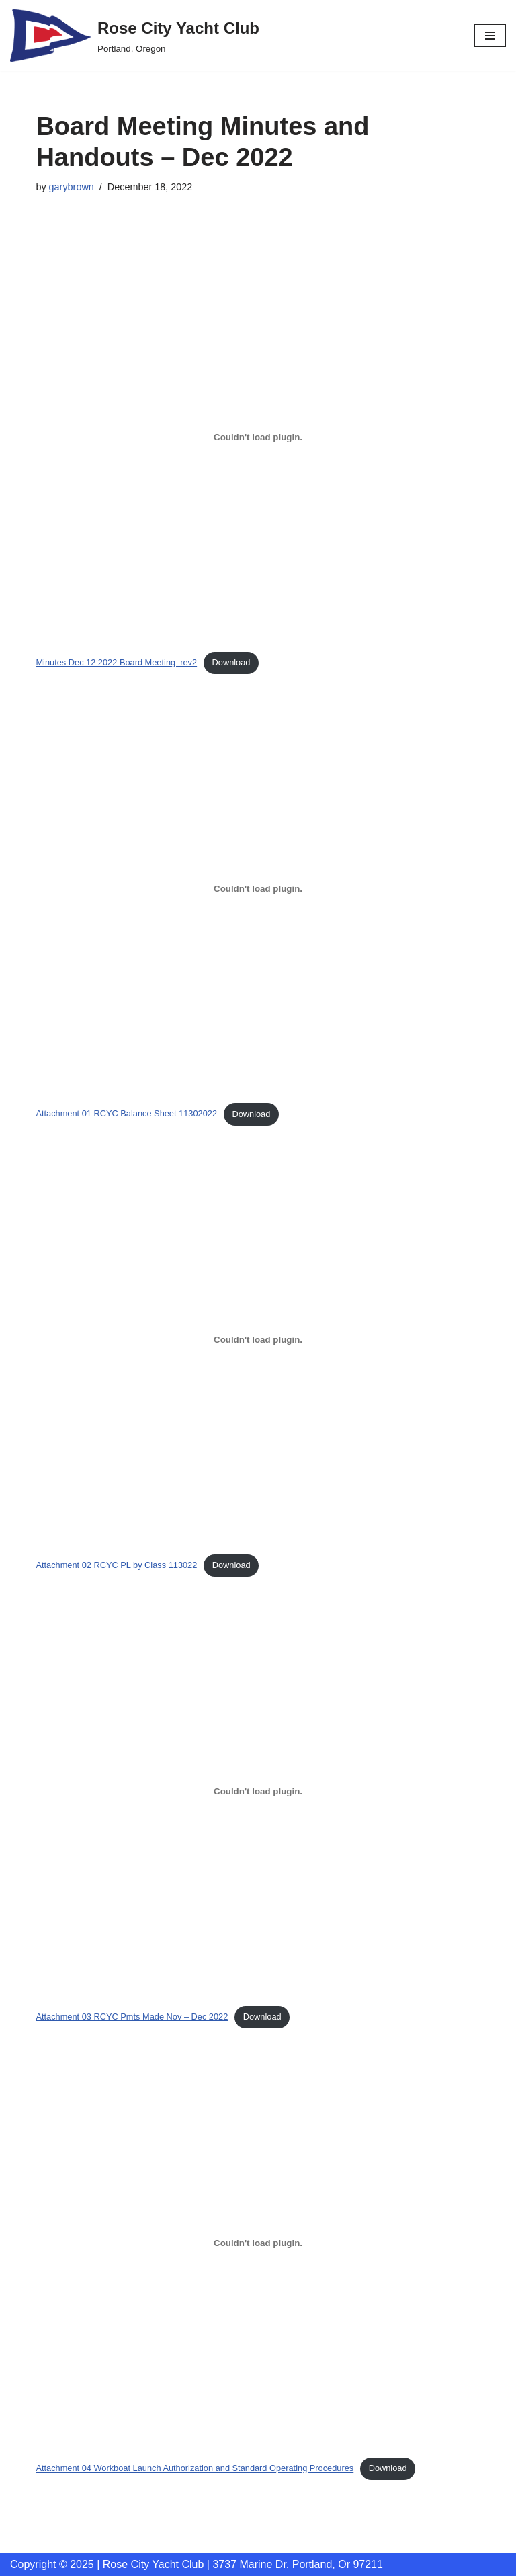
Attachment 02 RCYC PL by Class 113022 (116, 1565)
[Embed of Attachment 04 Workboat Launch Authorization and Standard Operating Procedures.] (258, 2242)
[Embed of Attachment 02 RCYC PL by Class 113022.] (258, 1340)
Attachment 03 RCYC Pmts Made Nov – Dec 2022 (132, 2016)
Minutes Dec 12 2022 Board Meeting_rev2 (116, 662)
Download (231, 662)
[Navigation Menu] (490, 35)
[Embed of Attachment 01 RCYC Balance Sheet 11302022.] (258, 888)
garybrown (71, 186)
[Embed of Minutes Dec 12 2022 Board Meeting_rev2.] (258, 436)
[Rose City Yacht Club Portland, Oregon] (134, 35)
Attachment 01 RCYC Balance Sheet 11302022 (126, 1114)
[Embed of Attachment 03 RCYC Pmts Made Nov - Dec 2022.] (258, 1791)
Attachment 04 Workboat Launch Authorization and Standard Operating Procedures (194, 2468)
